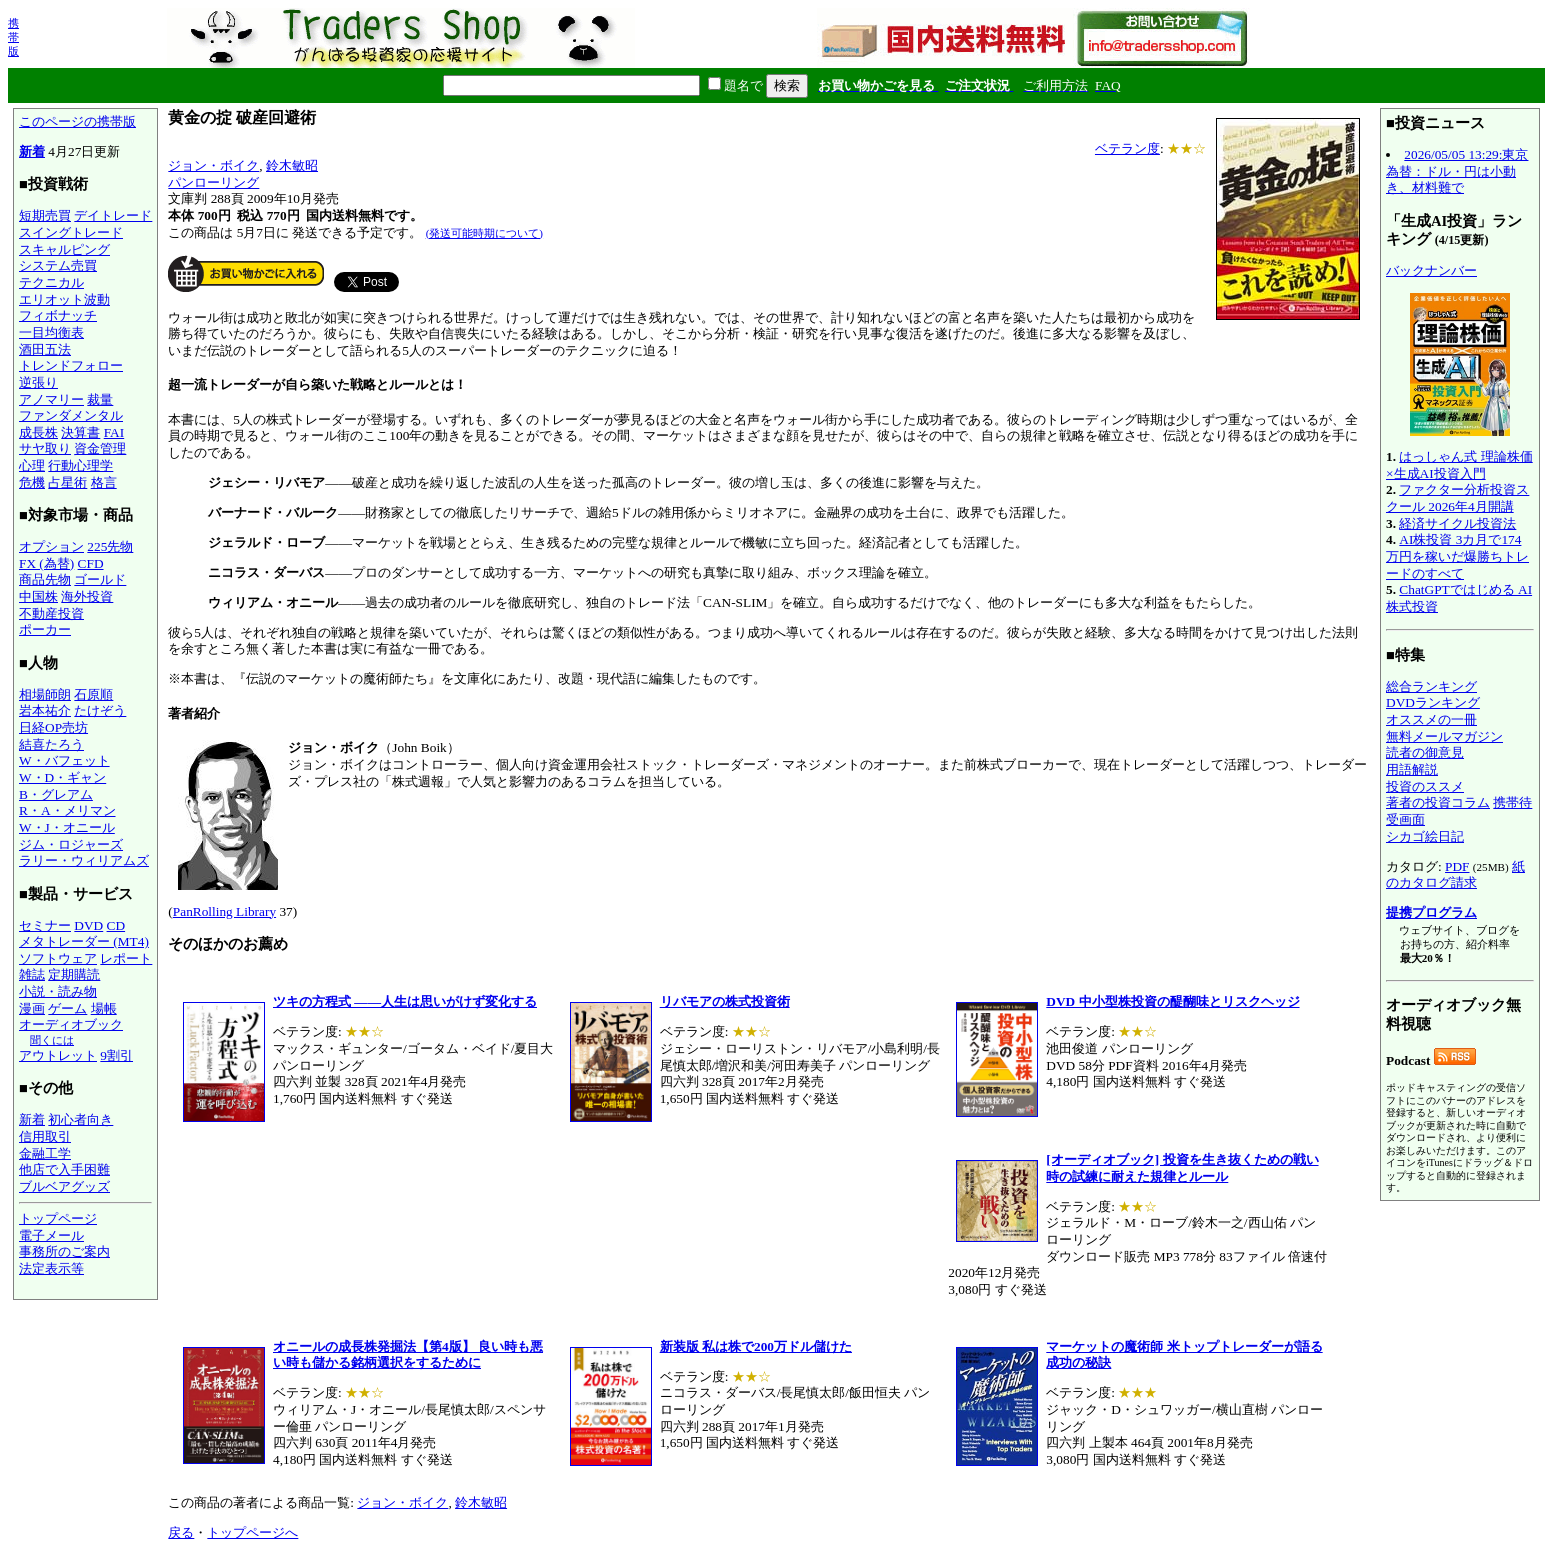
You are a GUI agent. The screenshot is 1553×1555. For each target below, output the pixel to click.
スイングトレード (71, 232)
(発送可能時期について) (484, 233)
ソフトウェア (58, 958)
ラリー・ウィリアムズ (84, 860)
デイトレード (113, 215)
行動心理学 (80, 465)
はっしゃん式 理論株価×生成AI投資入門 (1459, 465)
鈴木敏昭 (292, 165)
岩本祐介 (45, 710)
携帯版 (13, 37)
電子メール (51, 1235)
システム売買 (58, 265)
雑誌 (32, 974)
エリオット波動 (64, 299)
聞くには (52, 1040)
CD (116, 925)
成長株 (38, 432)
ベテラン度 (1127, 148)
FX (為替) (46, 563)
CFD (91, 563)
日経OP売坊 (53, 727)
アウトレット (58, 1055)
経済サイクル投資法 (1457, 523)
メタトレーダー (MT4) (84, 941)
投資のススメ (1425, 786)
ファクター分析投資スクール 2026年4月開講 (1457, 498)
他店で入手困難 (64, 1169)
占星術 (67, 482)
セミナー (45, 925)
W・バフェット (64, 760)
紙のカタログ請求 (1455, 875)
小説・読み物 (58, 991)
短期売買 (45, 215)
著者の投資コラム (1438, 802)
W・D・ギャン (62, 777)
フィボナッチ (58, 315)
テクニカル (51, 282)
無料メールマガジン (1444, 736)
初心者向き (80, 1119)
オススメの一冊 (1431, 719)
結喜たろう (51, 744)
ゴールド (100, 579)
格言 (104, 482)
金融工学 (45, 1153)
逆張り (38, 382)
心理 (32, 465)
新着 (32, 151)
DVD (88, 925)
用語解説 (1412, 769)
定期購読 (74, 974)
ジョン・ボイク (213, 165)
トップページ (58, 1218)
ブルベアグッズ (64, 1186)
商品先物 (45, 579)
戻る (181, 1532)
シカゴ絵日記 (1425, 836)
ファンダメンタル (71, 415)
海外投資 (87, 596)
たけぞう (100, 710)
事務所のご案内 (64, 1251)
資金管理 (100, 448)
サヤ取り (45, 448)
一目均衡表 (51, 332)
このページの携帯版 (77, 121)
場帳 (104, 1008)
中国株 (38, 596)
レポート (126, 958)
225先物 (110, 546)
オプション (51, 546)
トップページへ (252, 1532)
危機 (32, 482)
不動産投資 (51, 613)
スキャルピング (64, 249)
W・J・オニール (67, 827)
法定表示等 (51, 1268)
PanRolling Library (224, 911)
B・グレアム (56, 794)
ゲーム (67, 1008)
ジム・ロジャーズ (71, 844)
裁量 (100, 399)
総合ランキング (1431, 686)
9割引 (116, 1055)
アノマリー (51, 399)
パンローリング (213, 182)
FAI (114, 432)
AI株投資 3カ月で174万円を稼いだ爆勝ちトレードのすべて (1457, 556)
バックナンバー (1431, 270)
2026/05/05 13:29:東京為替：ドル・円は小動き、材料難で (1457, 171)
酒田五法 (45, 349)
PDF (1457, 866)
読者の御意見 (1425, 752)
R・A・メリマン (67, 810)
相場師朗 (45, 694)
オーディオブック (71, 1024)
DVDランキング (1433, 702)
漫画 (32, 1008)
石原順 (93, 694)
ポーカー (45, 629)
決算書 (80, 432)
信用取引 (45, 1136)
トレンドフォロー (71, 365)
